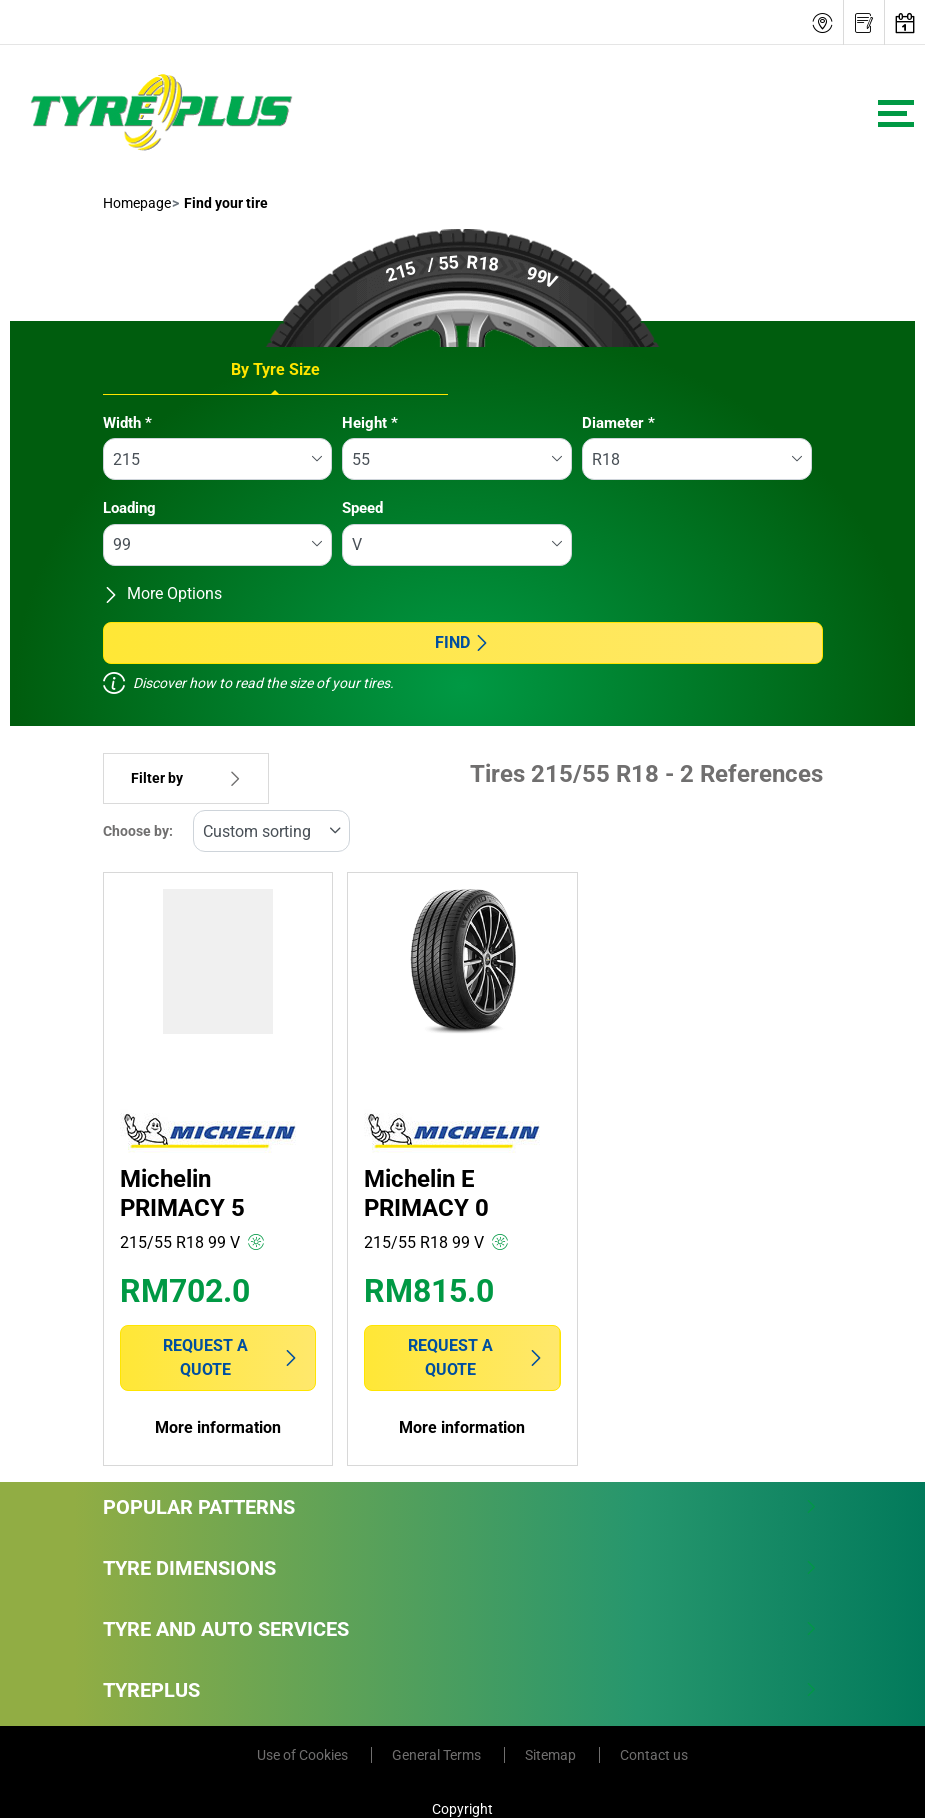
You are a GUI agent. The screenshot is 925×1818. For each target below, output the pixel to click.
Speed (362, 508)
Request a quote (231, 1357)
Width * (127, 423)
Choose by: (138, 831)
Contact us (654, 1755)
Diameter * (618, 423)
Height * (370, 423)
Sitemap (552, 1755)
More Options (162, 593)
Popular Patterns (460, 1507)
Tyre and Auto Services (460, 1629)
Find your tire (224, 203)
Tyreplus (460, 1690)
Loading (129, 508)
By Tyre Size (275, 369)
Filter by (186, 778)
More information (218, 1427)
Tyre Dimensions (460, 1568)
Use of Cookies (304, 1755)
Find (462, 642)
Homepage (137, 203)
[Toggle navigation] (896, 113)
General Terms (438, 1755)
